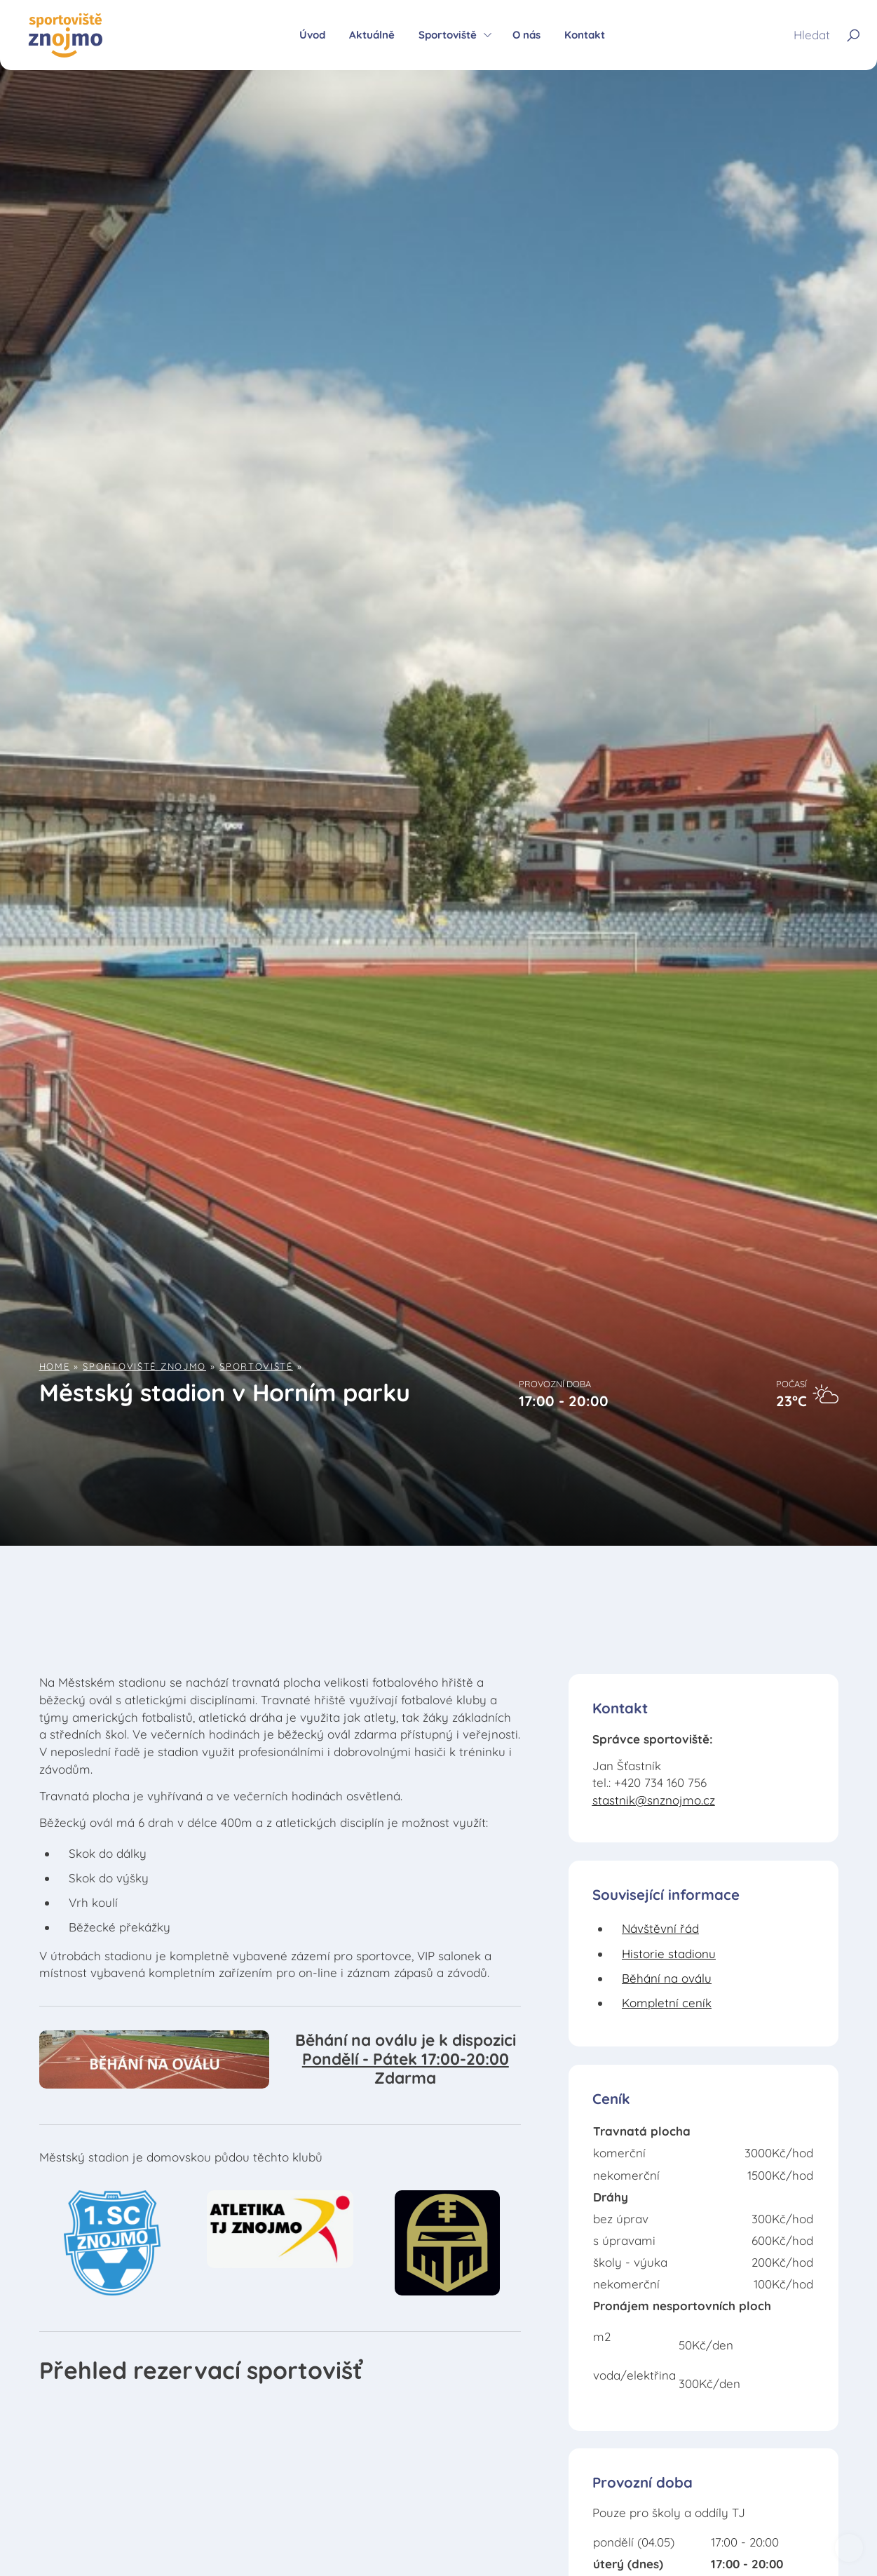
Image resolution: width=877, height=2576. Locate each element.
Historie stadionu (669, 1953)
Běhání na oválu (667, 1978)
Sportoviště (256, 1366)
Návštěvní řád (660, 1928)
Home (54, 1366)
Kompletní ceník (667, 2002)
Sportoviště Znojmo (144, 1366)
